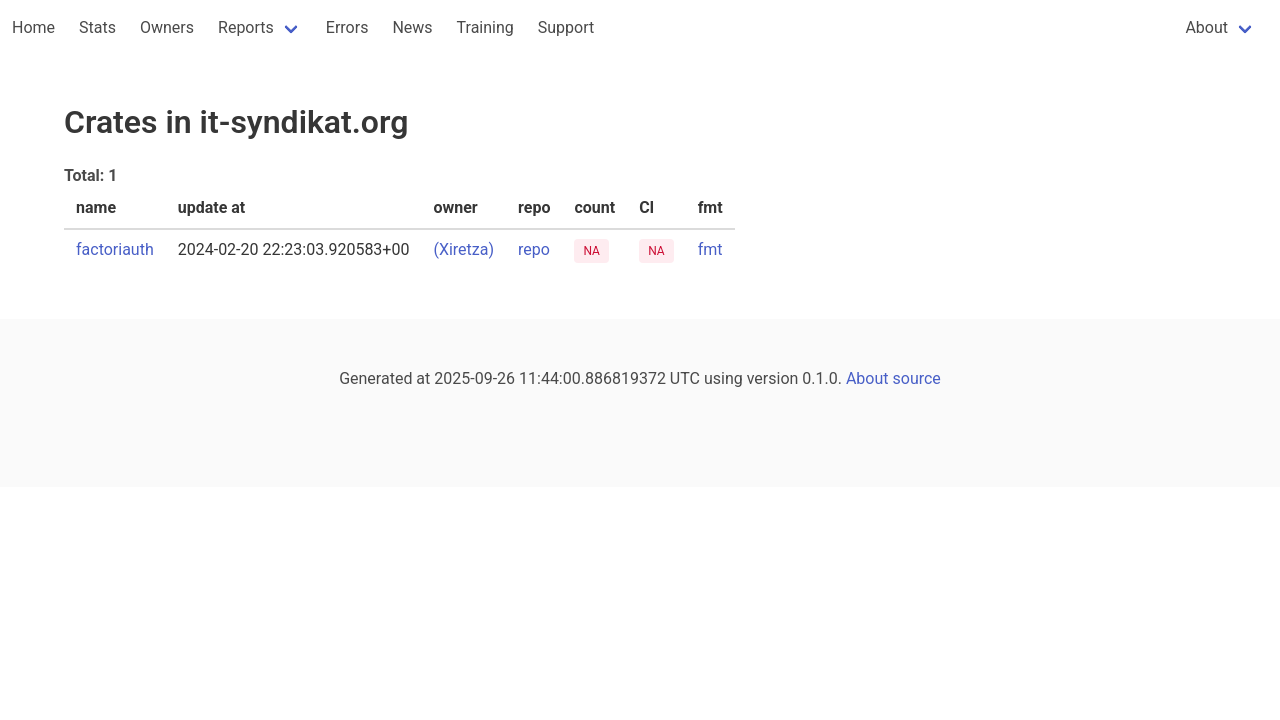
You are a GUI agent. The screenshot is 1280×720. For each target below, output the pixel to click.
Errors (347, 27)
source (917, 378)
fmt (710, 249)
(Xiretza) (463, 249)
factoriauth (115, 249)
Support (566, 27)
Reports (246, 27)
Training (485, 27)
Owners (167, 27)
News (412, 27)
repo (534, 249)
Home (33, 27)
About (1206, 27)
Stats (97, 27)
